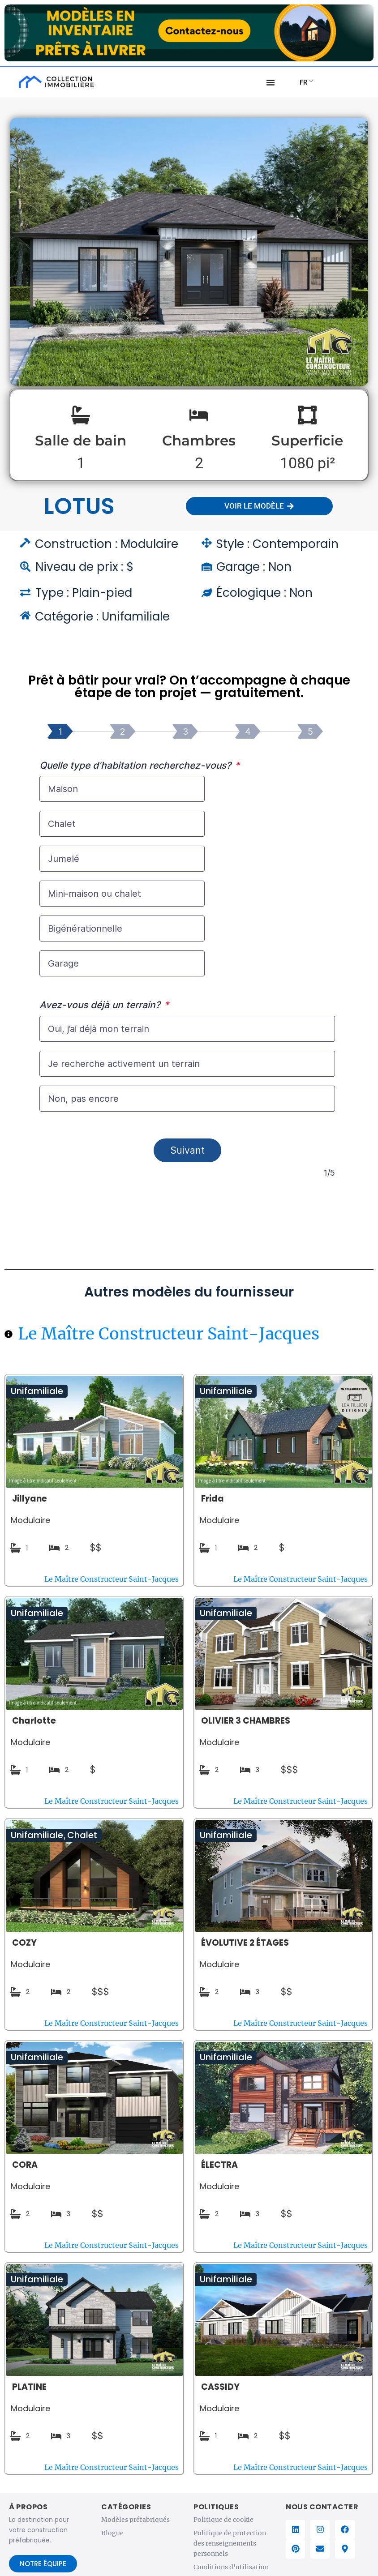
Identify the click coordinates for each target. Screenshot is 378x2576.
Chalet (82, 1838)
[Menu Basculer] (270, 82)
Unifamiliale (37, 1394)
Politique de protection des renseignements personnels (229, 2547)
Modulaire (30, 1523)
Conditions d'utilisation (231, 2571)
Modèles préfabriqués (135, 2523)
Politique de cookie (223, 2523)
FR (304, 82)
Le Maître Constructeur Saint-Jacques (168, 1337)
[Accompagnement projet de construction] (187, 980)
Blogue (112, 2537)
